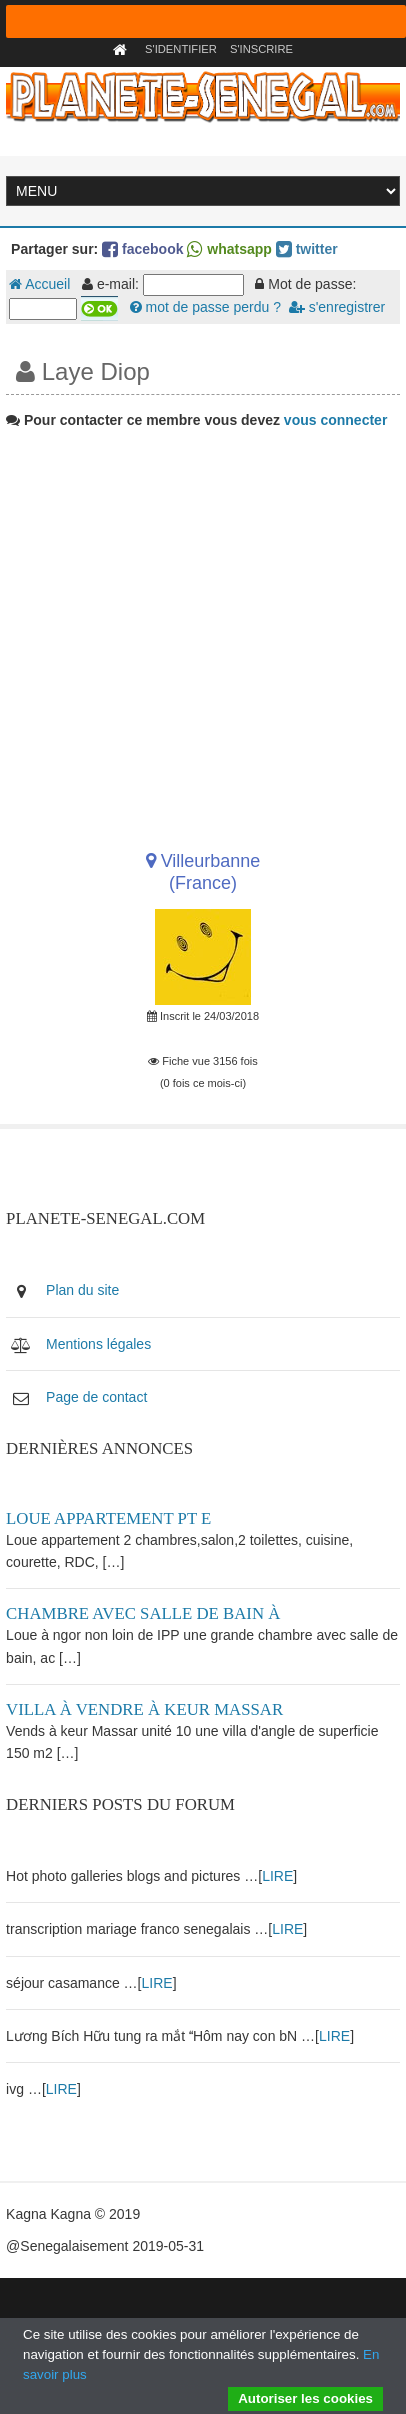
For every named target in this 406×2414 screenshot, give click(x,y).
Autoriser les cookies (305, 2398)
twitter (307, 249)
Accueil (39, 284)
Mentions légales (98, 1344)
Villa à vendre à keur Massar (144, 1709)
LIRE (277, 1876)
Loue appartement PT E (108, 1518)
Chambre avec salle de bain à (143, 1613)
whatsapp (229, 249)
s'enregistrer (337, 307)
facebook (142, 249)
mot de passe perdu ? (205, 307)
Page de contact (96, 1397)
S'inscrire (261, 49)
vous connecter (335, 420)
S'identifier (181, 49)
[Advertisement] (200, 632)
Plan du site (82, 1290)
